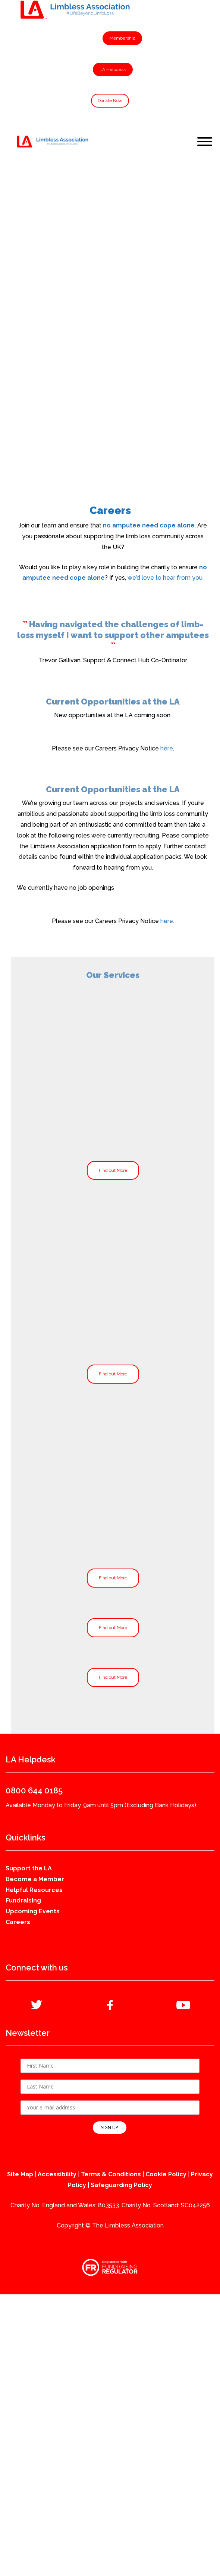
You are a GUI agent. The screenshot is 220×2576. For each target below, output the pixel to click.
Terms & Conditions (111, 2174)
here (166, 748)
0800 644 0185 (34, 1790)
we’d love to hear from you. (166, 577)
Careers (18, 1922)
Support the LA (29, 1868)
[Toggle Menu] (204, 141)
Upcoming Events (33, 1911)
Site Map (20, 2174)
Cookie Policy (165, 2174)
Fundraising (23, 1900)
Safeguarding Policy (121, 2185)
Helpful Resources (34, 1890)
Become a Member (35, 1879)
